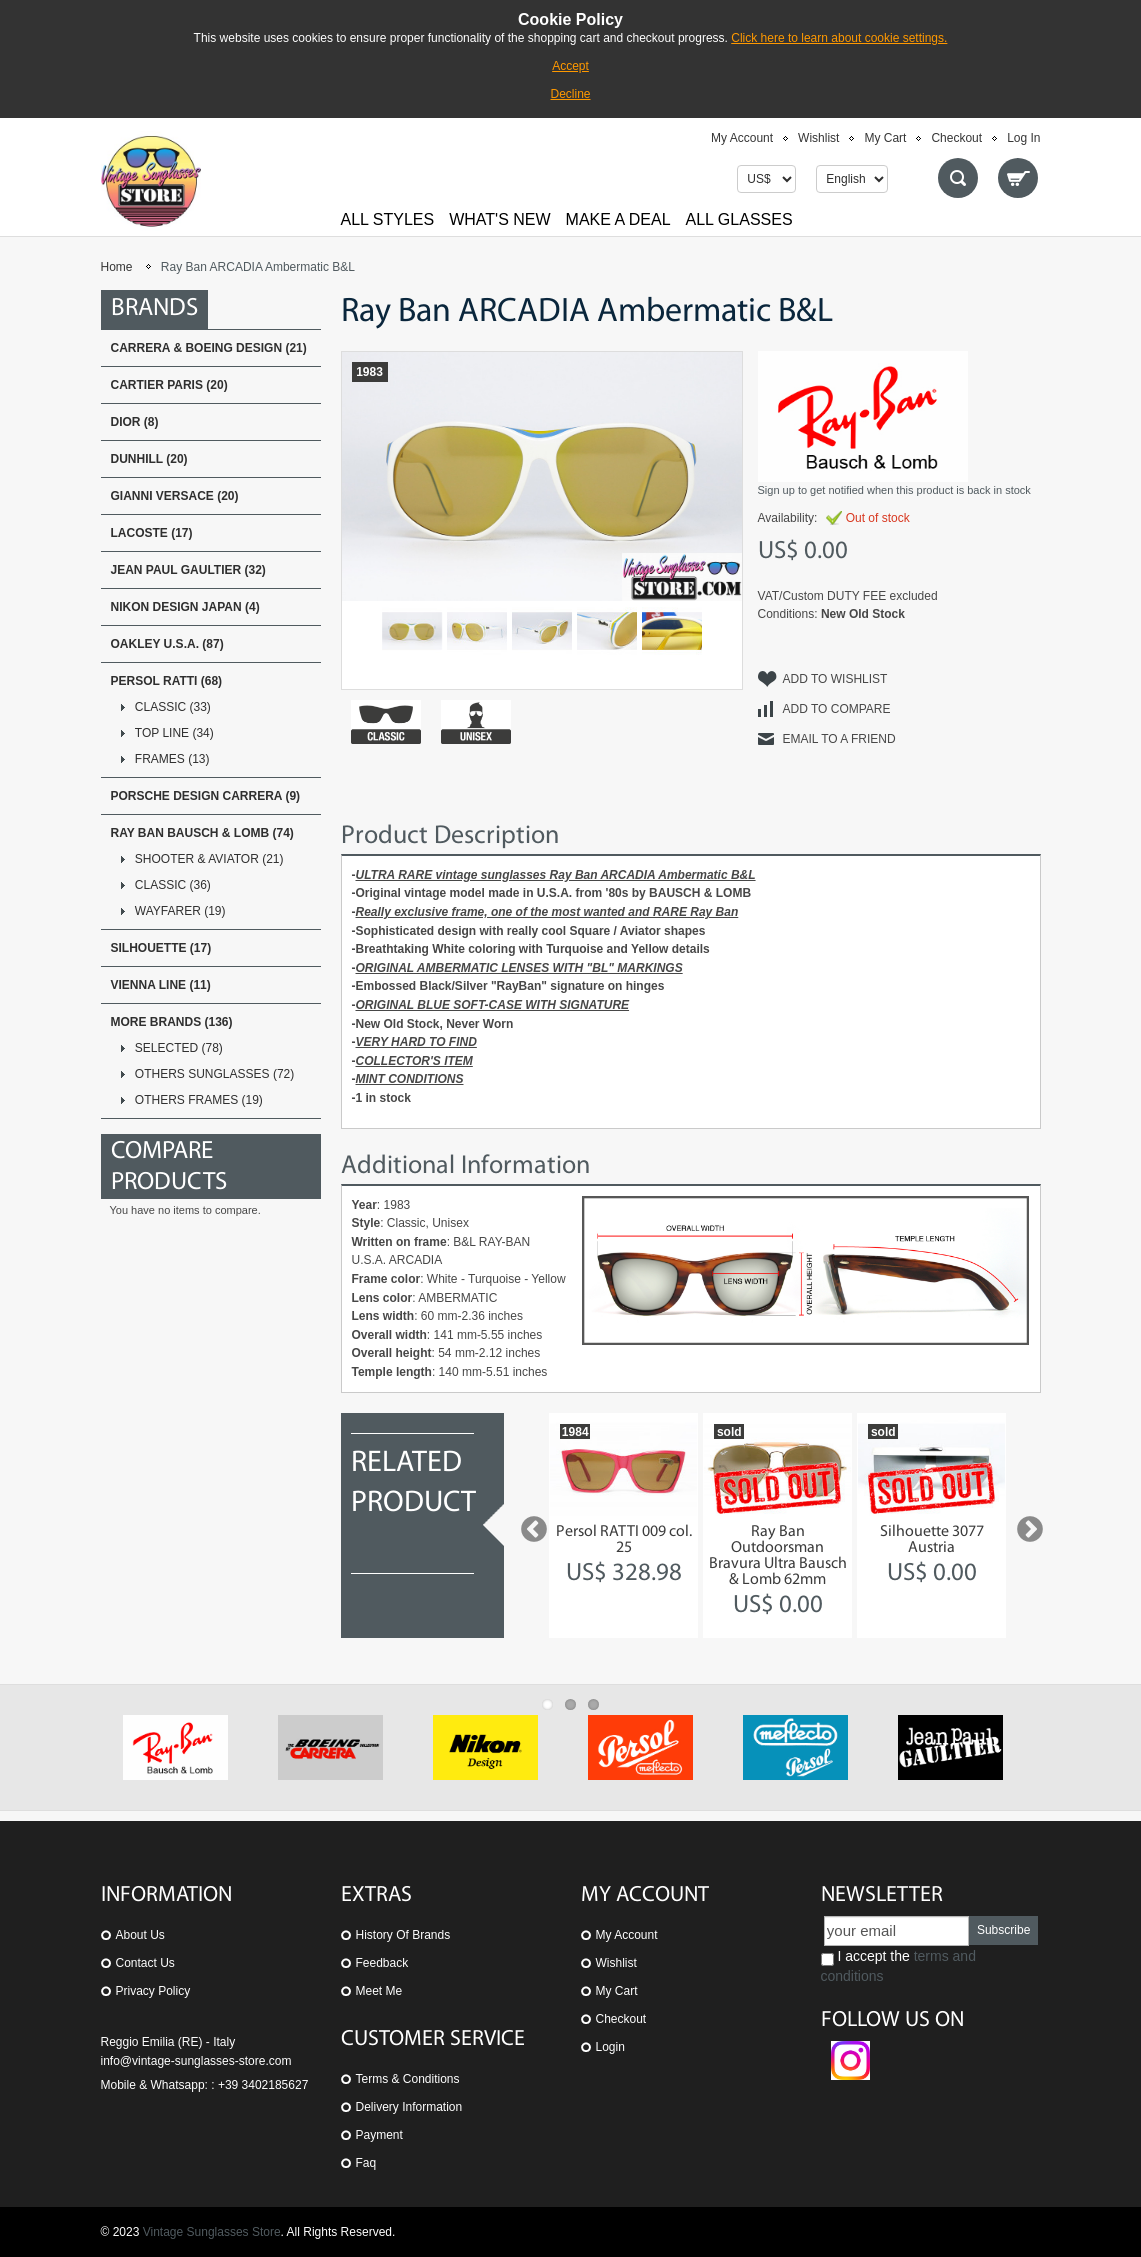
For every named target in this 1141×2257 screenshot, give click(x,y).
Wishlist (818, 138)
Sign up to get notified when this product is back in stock (894, 490)
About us (140, 1935)
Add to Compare (837, 709)
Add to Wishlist (835, 679)
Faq (366, 2163)
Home (117, 267)
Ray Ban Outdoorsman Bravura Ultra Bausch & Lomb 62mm (778, 1556)
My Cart (885, 138)
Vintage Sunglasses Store (212, 2232)
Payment (379, 2135)
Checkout (956, 138)
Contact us (145, 1963)
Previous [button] (529, 1525)
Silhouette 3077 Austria (932, 1540)
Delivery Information (409, 2107)
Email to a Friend (839, 739)
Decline (570, 94)
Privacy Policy (153, 1991)
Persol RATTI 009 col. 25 (624, 1540)
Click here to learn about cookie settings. (839, 38)
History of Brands (403, 1935)
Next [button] (1025, 1525)
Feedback (382, 1963)
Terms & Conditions (408, 2079)
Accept (570, 66)
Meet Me (379, 1991)
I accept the (898, 1966)
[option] (623, 1525)
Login (610, 2047)
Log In (1023, 138)
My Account (742, 138)
